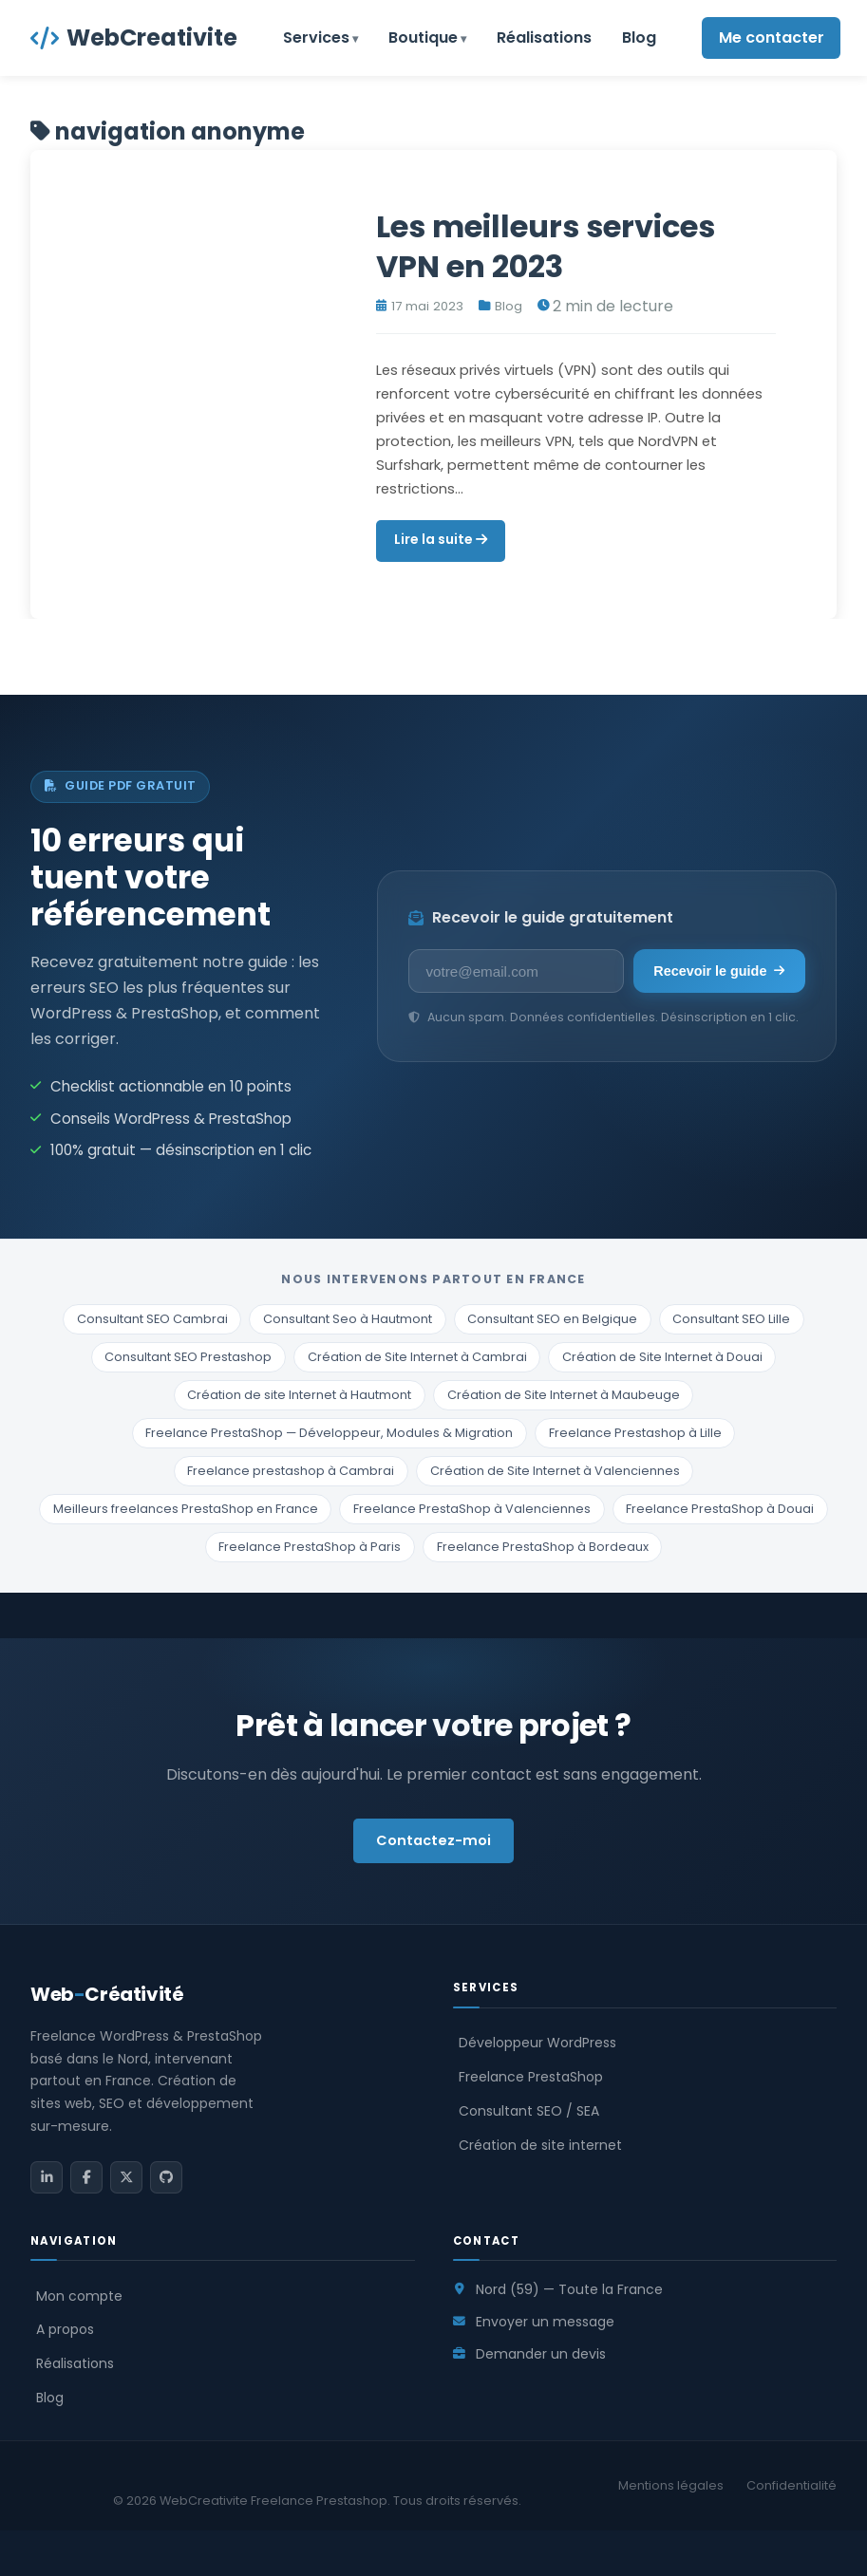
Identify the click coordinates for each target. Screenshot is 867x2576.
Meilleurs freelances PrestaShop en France (185, 1509)
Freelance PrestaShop (531, 2076)
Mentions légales (671, 2485)
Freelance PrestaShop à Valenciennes (472, 1509)
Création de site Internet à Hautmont (299, 1395)
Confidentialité (791, 2485)
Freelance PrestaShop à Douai (720, 1509)
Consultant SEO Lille (731, 1319)
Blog (639, 37)
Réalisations (544, 37)
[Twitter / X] (126, 2177)
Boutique (423, 37)
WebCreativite (133, 37)
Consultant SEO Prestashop (188, 1357)
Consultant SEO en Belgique (552, 1319)
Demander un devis (541, 2353)
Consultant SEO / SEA (529, 2110)
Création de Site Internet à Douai (662, 1357)
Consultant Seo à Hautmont (347, 1319)
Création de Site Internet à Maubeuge (563, 1395)
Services (316, 37)
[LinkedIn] (46, 2177)
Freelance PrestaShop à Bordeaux (543, 1547)
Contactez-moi (433, 1840)
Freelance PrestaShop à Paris (309, 1547)
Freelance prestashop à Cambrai (290, 1471)
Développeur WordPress (537, 2042)
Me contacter (771, 37)
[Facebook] (86, 2177)
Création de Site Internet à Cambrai (417, 1357)
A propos (65, 2329)
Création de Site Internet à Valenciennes (555, 1471)
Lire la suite (440, 539)
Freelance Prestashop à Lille (635, 1433)
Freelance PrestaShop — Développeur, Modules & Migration (329, 1433)
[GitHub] (166, 2177)
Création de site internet (540, 2145)
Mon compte (79, 2296)
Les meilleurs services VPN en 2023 (545, 246)
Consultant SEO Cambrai (152, 1319)
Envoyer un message (545, 2321)
